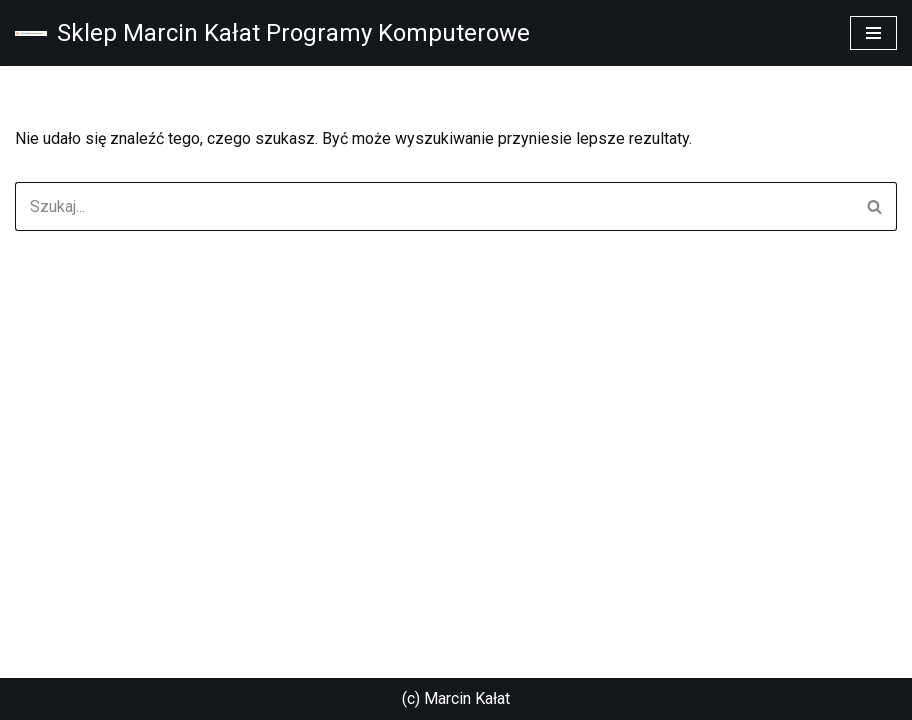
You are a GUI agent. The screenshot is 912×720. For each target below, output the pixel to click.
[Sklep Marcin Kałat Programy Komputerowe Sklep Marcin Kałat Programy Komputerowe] (272, 33)
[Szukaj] (433, 206)
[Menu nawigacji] (873, 33)
